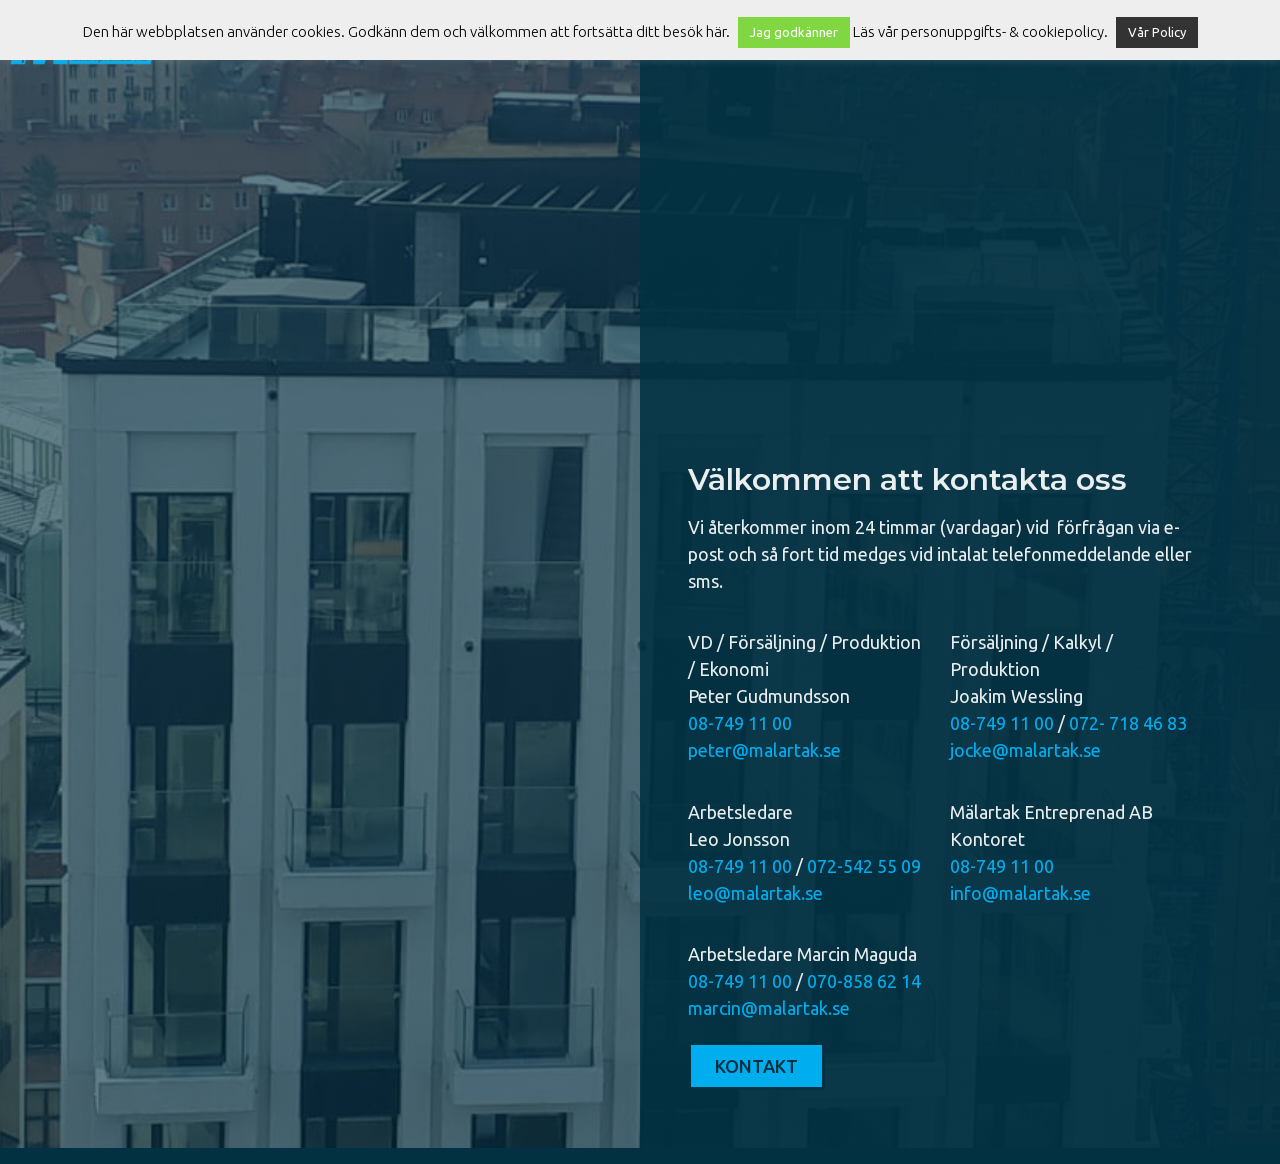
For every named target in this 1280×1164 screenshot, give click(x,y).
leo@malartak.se (755, 893)
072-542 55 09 (864, 866)
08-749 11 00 (740, 723)
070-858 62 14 (864, 981)
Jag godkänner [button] (794, 32)
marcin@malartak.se (769, 1008)
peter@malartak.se (764, 750)
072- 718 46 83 (1128, 723)
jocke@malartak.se (1025, 750)
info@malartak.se (1020, 893)
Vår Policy (1157, 32)
